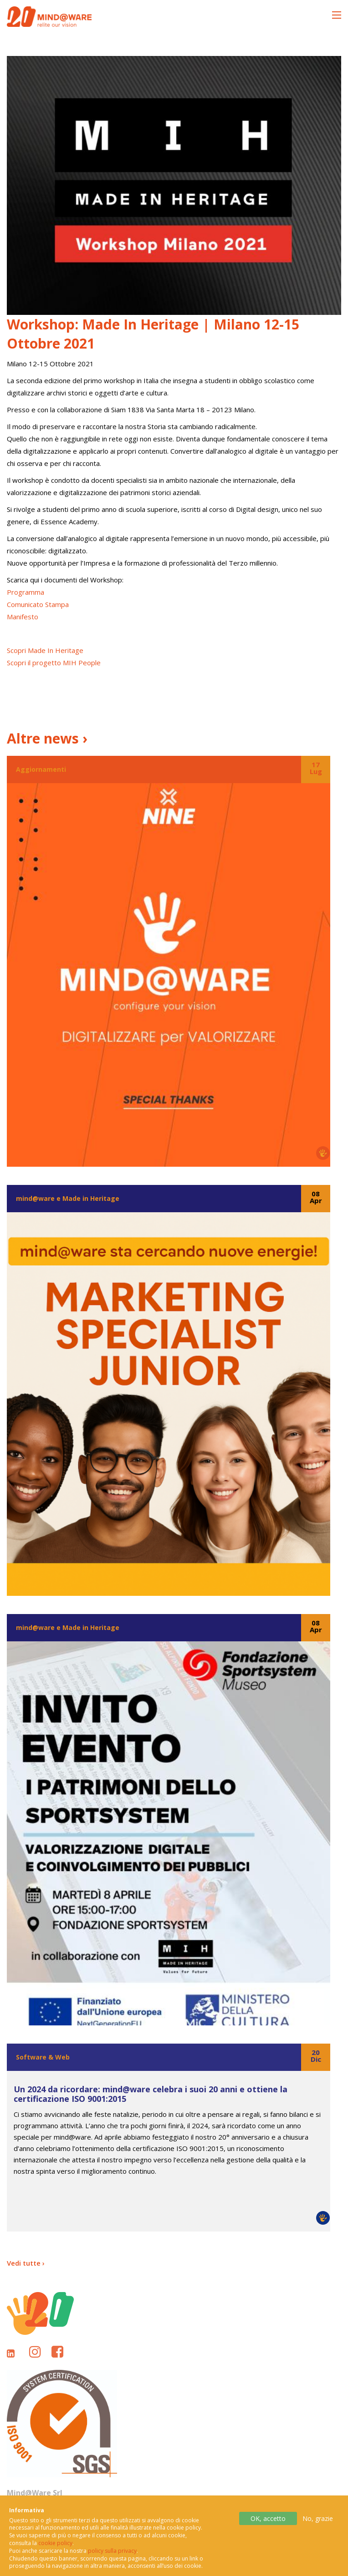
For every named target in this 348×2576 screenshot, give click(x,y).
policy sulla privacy (112, 2558)
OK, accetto (268, 2526)
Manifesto (22, 616)
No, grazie (317, 2526)
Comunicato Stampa (38, 604)
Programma (25, 592)
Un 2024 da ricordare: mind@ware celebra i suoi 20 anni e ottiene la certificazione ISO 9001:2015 (150, 2094)
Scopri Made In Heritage (45, 650)
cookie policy (55, 2551)
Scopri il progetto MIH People (54, 662)
